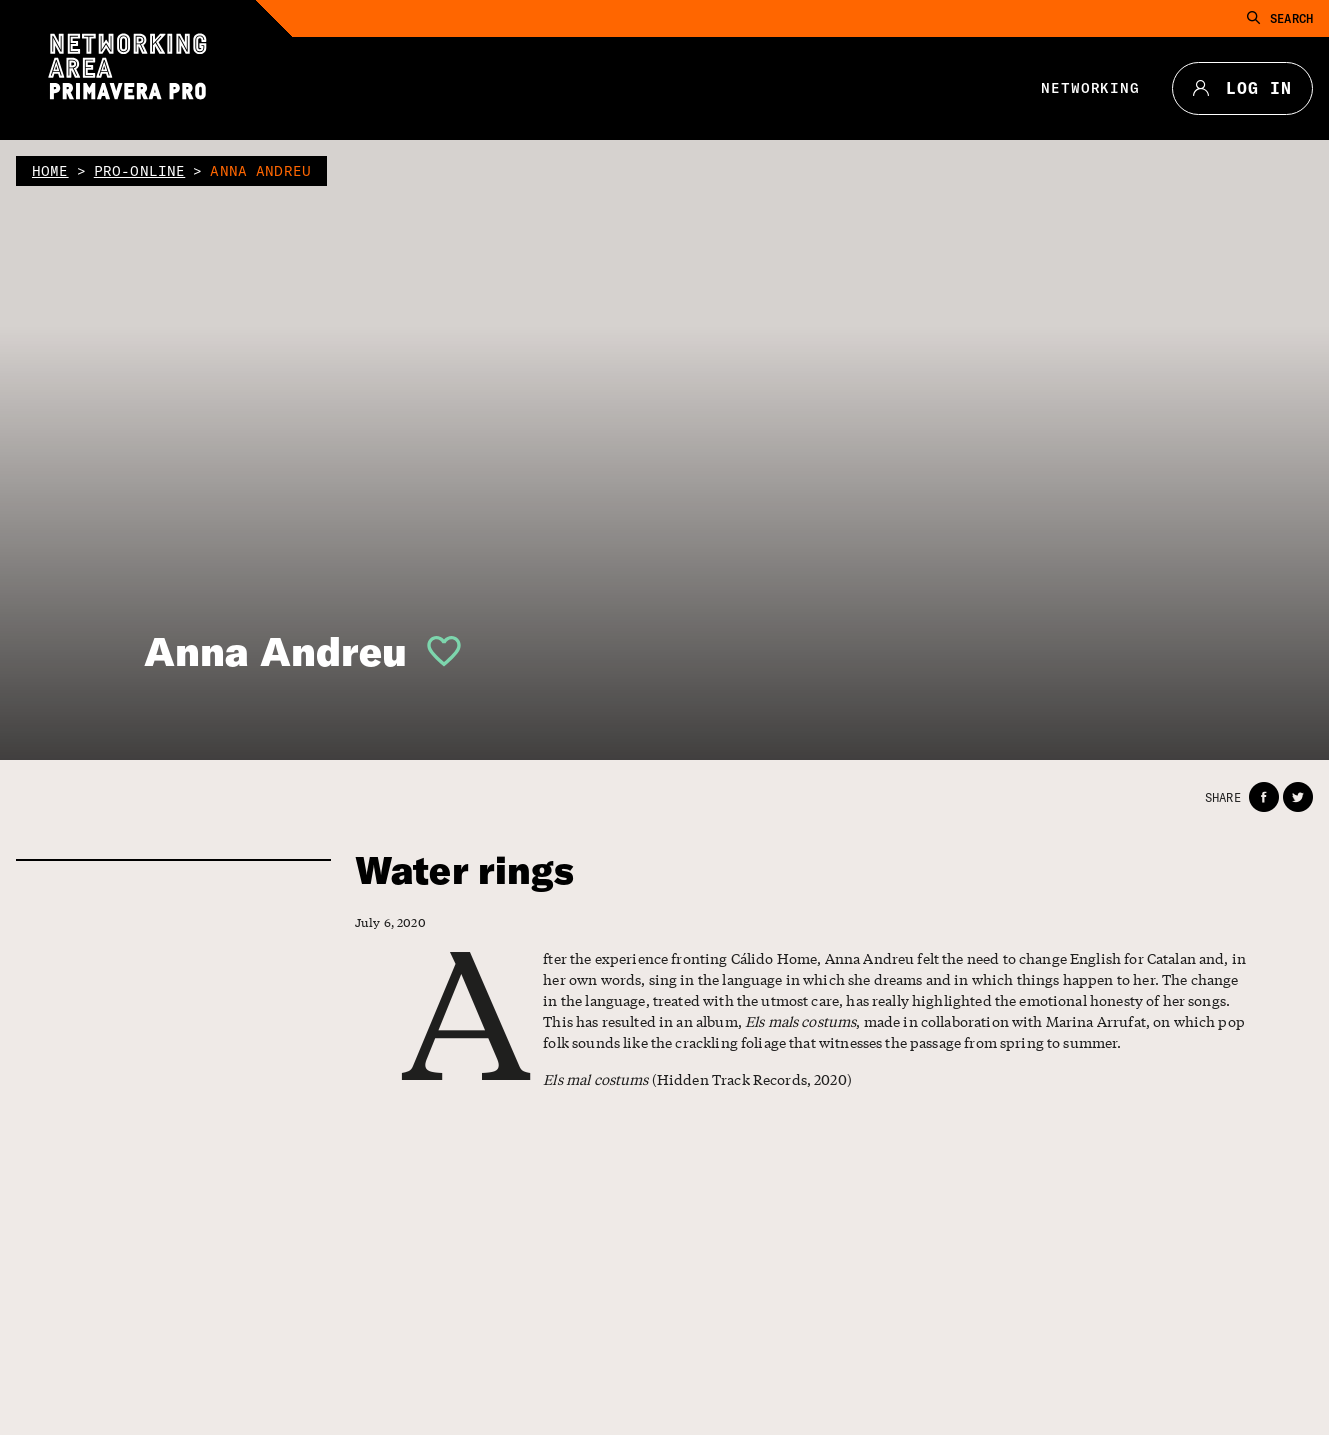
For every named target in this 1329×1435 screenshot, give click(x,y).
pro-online (140, 171)
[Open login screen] (436, 651)
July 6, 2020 (390, 922)
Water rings (465, 870)
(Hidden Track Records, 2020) (697, 1079)
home (50, 171)
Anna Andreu (276, 651)
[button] (436, 651)
